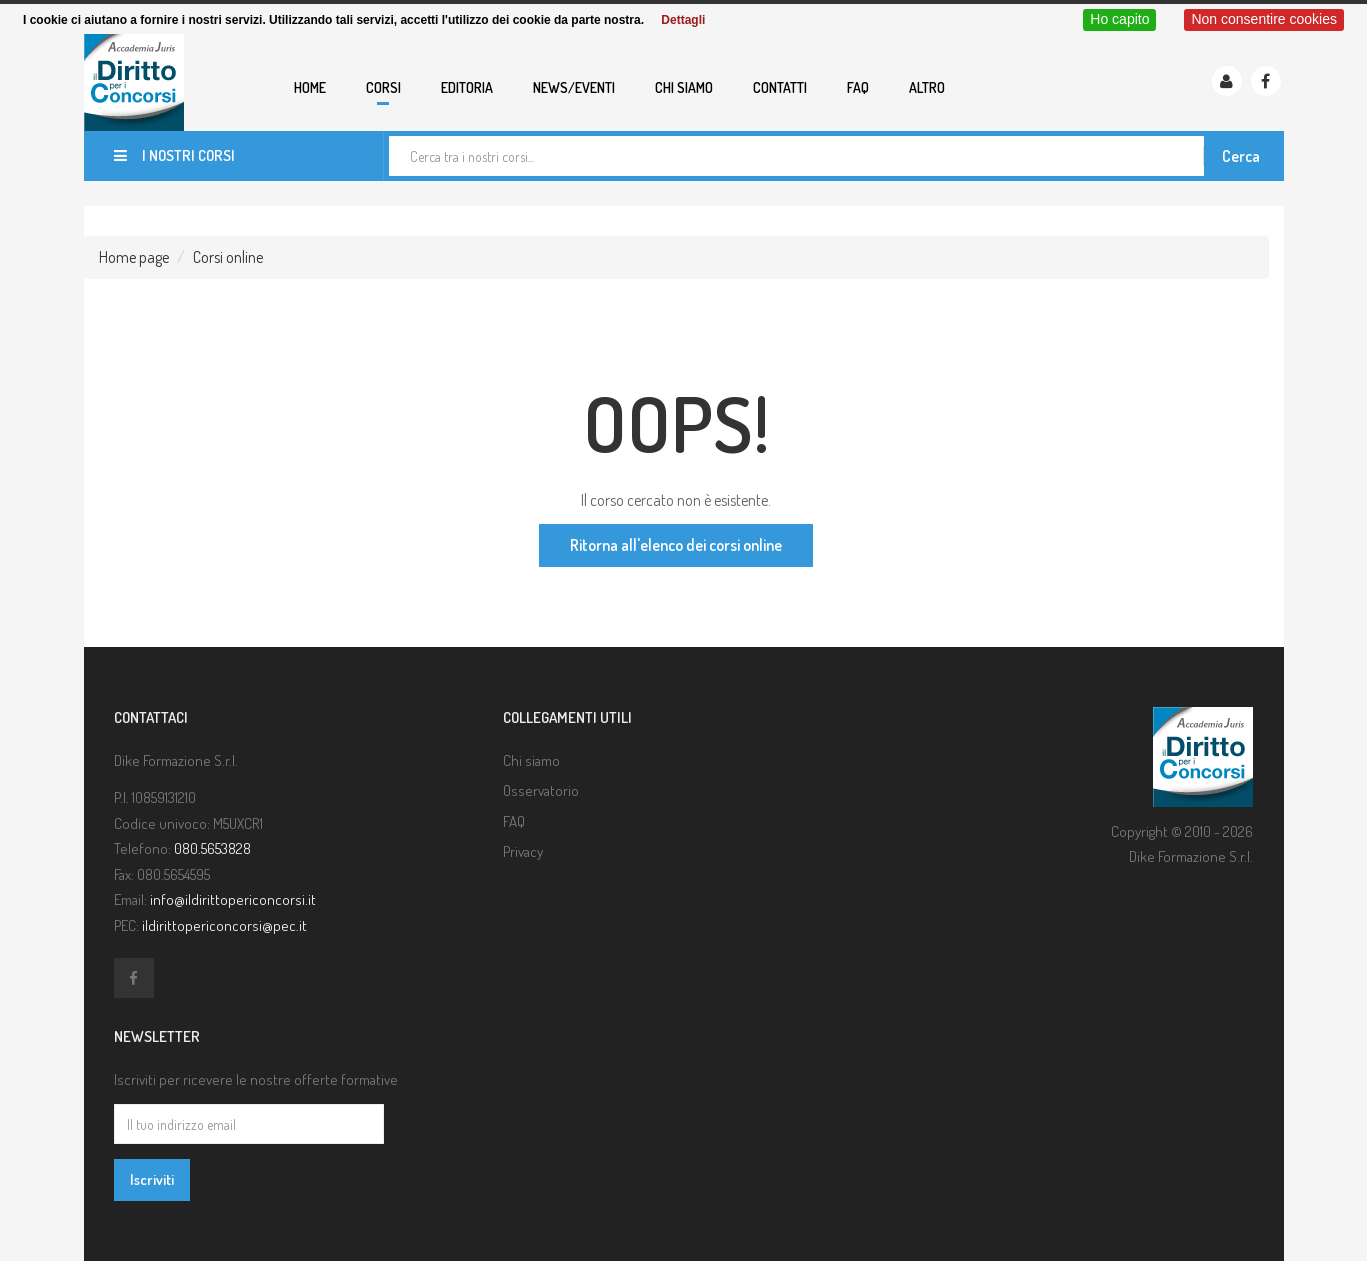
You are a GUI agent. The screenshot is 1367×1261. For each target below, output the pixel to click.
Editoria (467, 87)
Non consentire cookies (1264, 19)
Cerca (1241, 156)
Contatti (780, 87)
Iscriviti (152, 1179)
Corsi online (228, 257)
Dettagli (683, 20)
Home (310, 87)
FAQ (858, 87)
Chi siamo (684, 87)
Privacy (523, 851)
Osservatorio (541, 790)
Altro (927, 87)
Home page (134, 257)
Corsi (383, 87)
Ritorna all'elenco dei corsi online (676, 545)
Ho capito (1119, 19)
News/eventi (574, 87)
